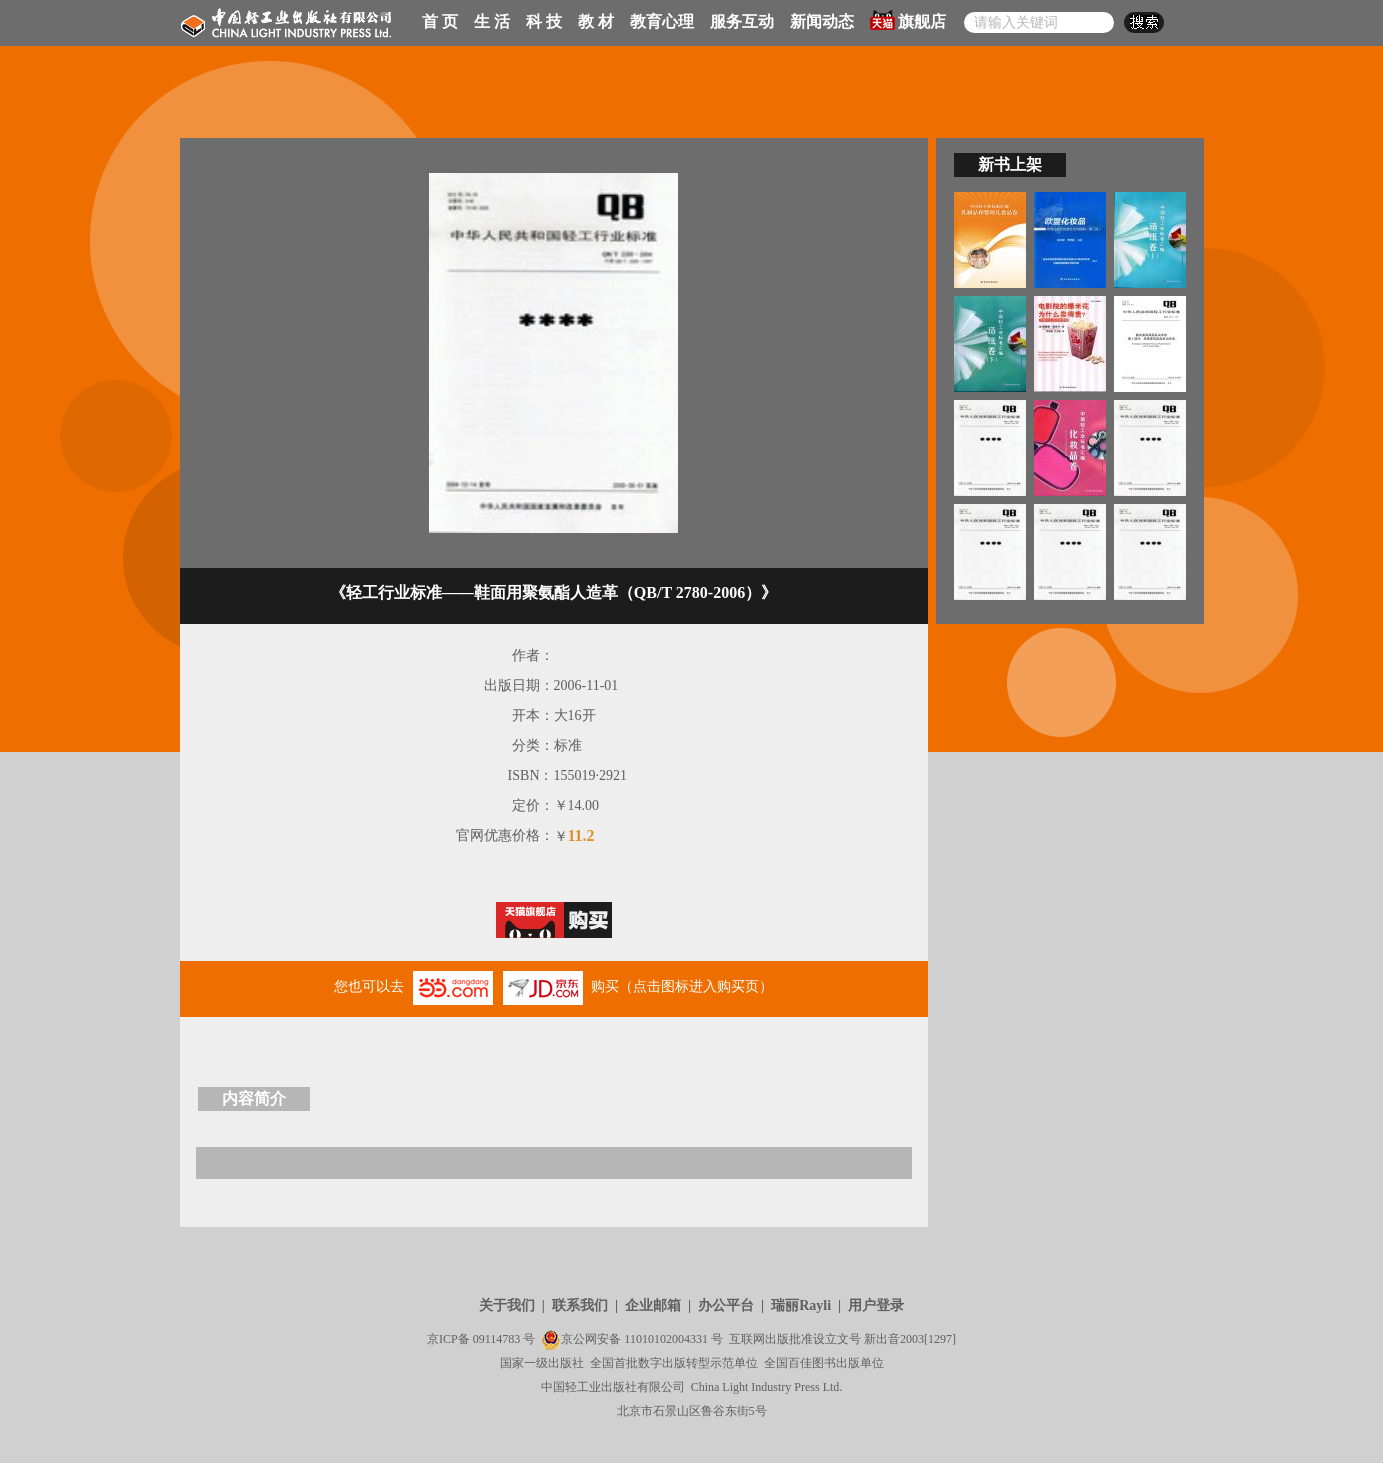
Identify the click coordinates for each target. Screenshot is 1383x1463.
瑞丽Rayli (801, 1305)
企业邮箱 (653, 1305)
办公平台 (726, 1305)
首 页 (440, 21)
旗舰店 (908, 20)
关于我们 (507, 1305)
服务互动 (742, 21)
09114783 (497, 1339)
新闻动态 (822, 21)
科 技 (544, 21)
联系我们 (580, 1305)
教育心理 (662, 21)
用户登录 (876, 1305)
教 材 (596, 21)
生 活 (492, 21)
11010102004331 (666, 1339)
